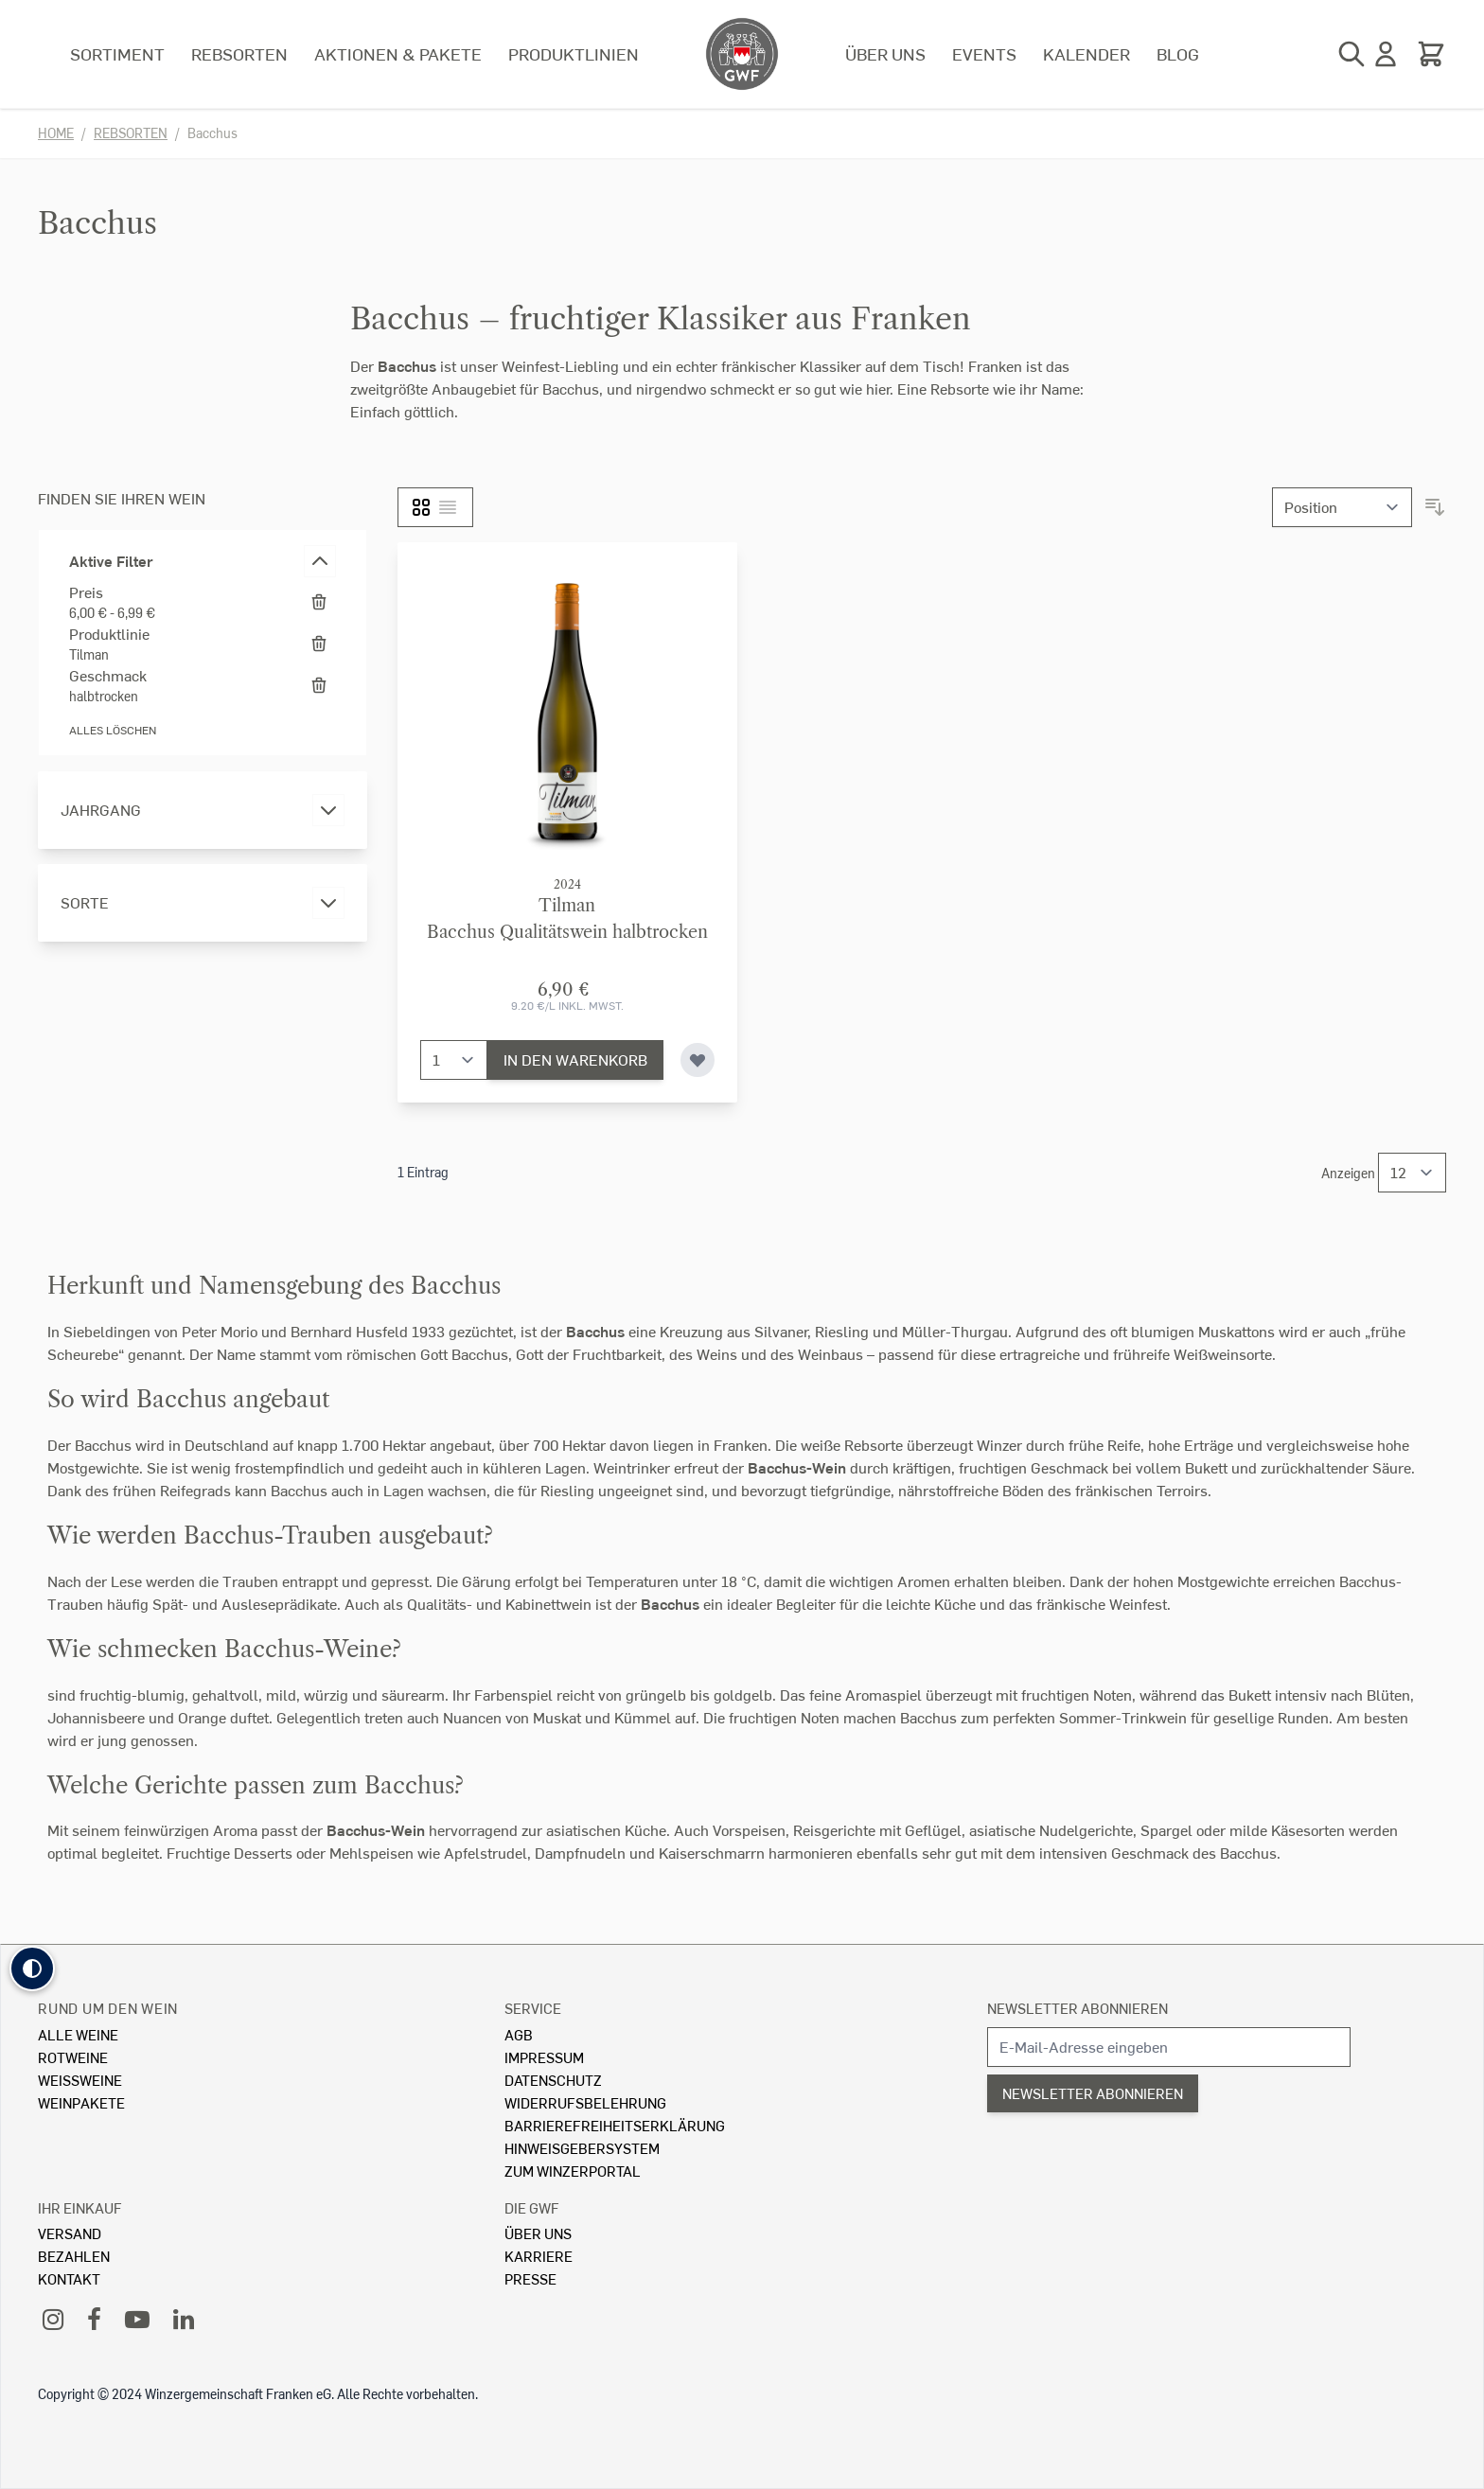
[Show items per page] (1412, 1172)
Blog (1178, 53)
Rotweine (73, 2057)
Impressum (544, 2057)
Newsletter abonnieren (1077, 2008)
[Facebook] (94, 2318)
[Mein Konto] (1385, 54)
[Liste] (447, 507)
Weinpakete (81, 2102)
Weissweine (80, 2080)
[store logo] (742, 54)
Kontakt (69, 2278)
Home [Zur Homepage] (56, 133)
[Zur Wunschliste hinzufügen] (697, 1060)
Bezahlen (74, 2256)
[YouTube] (137, 2318)
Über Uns (538, 2233)
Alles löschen (112, 730)
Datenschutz (553, 2080)
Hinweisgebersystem (582, 2148)
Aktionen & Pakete (398, 53)
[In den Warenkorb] (575, 1060)
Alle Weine (78, 2034)
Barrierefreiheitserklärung (614, 2125)
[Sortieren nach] (1342, 507)
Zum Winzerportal (572, 2170)
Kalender (1086, 53)
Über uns (885, 53)
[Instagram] (53, 2318)
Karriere (538, 2256)
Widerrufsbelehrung (585, 2102)
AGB (518, 2034)
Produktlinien (573, 53)
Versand (69, 2233)
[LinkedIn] (183, 2318)
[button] (32, 1968)
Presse (530, 2278)
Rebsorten (239, 53)
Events (984, 53)
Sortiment (117, 53)
